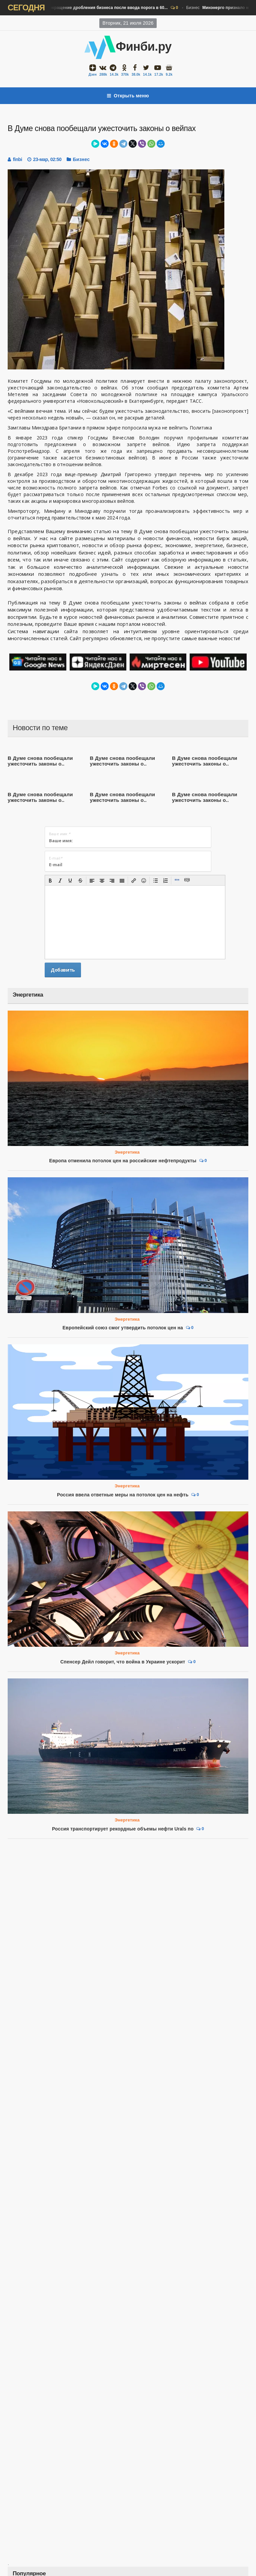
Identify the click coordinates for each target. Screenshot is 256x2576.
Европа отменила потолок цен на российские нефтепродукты (122, 1160)
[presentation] (50, 880)
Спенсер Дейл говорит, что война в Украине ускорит (122, 1661)
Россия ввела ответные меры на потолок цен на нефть (123, 1494)
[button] (50, 881)
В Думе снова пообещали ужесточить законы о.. (40, 761)
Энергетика (127, 1152)
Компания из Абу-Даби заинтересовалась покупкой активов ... (87, 2571)
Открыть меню (128, 95)
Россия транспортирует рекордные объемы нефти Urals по (123, 1699)
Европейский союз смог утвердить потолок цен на (123, 1327)
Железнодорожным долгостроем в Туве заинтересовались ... (85, 2539)
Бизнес (86, 8)
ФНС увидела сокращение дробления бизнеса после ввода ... (86, 2475)
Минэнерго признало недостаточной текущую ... (69, 2507)
